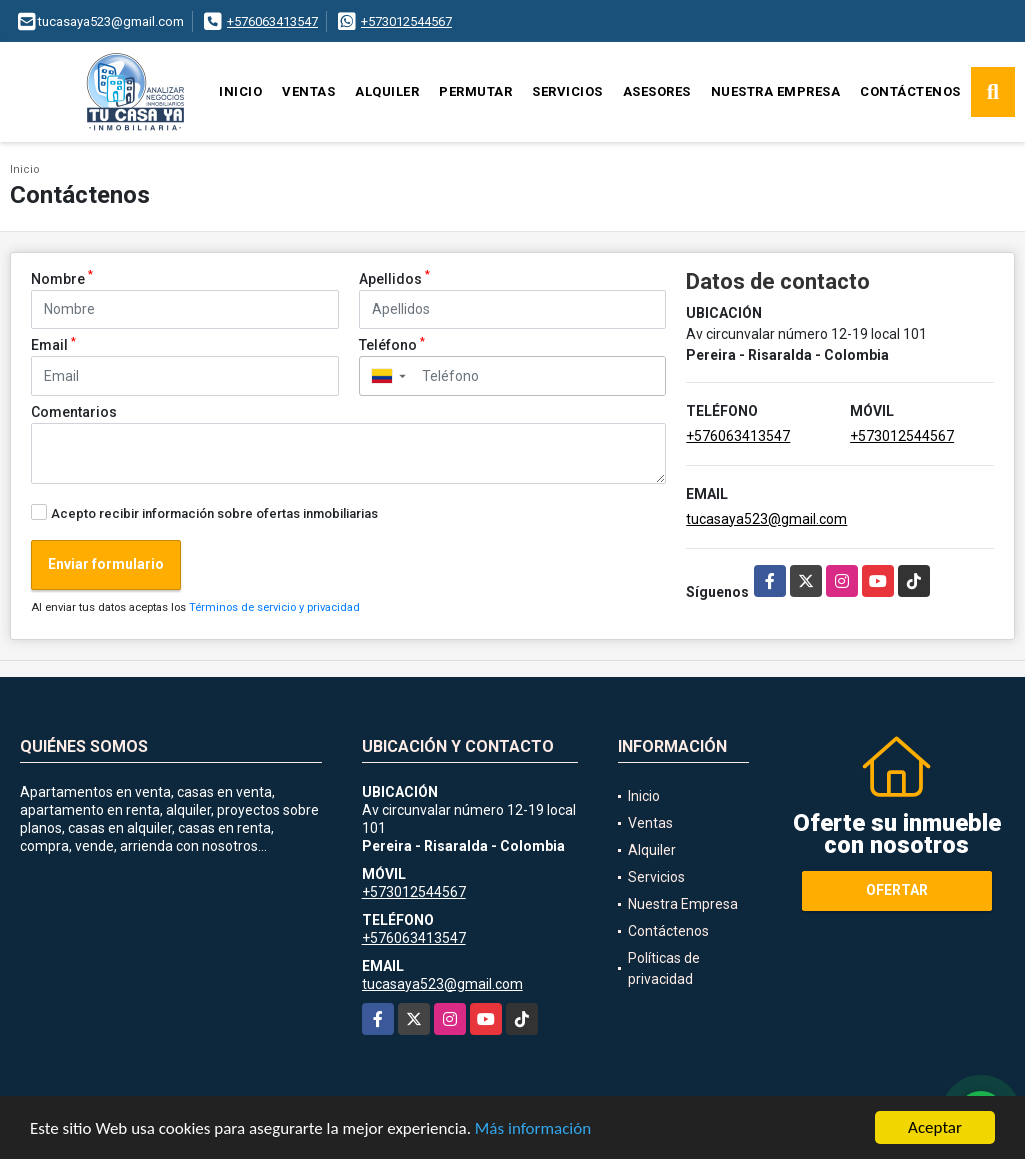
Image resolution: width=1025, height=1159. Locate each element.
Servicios (567, 91)
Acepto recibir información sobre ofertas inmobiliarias (214, 513)
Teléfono (392, 344)
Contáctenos (910, 91)
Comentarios (74, 412)
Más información (533, 1130)
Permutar (475, 91)
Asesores (657, 91)
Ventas (308, 91)
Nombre (62, 278)
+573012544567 (406, 21)
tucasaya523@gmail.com (766, 519)
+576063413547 (272, 21)
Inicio (240, 91)
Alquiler (387, 91)
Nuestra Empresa (776, 91)
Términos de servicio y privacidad (274, 607)
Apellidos (394, 278)
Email (53, 344)
